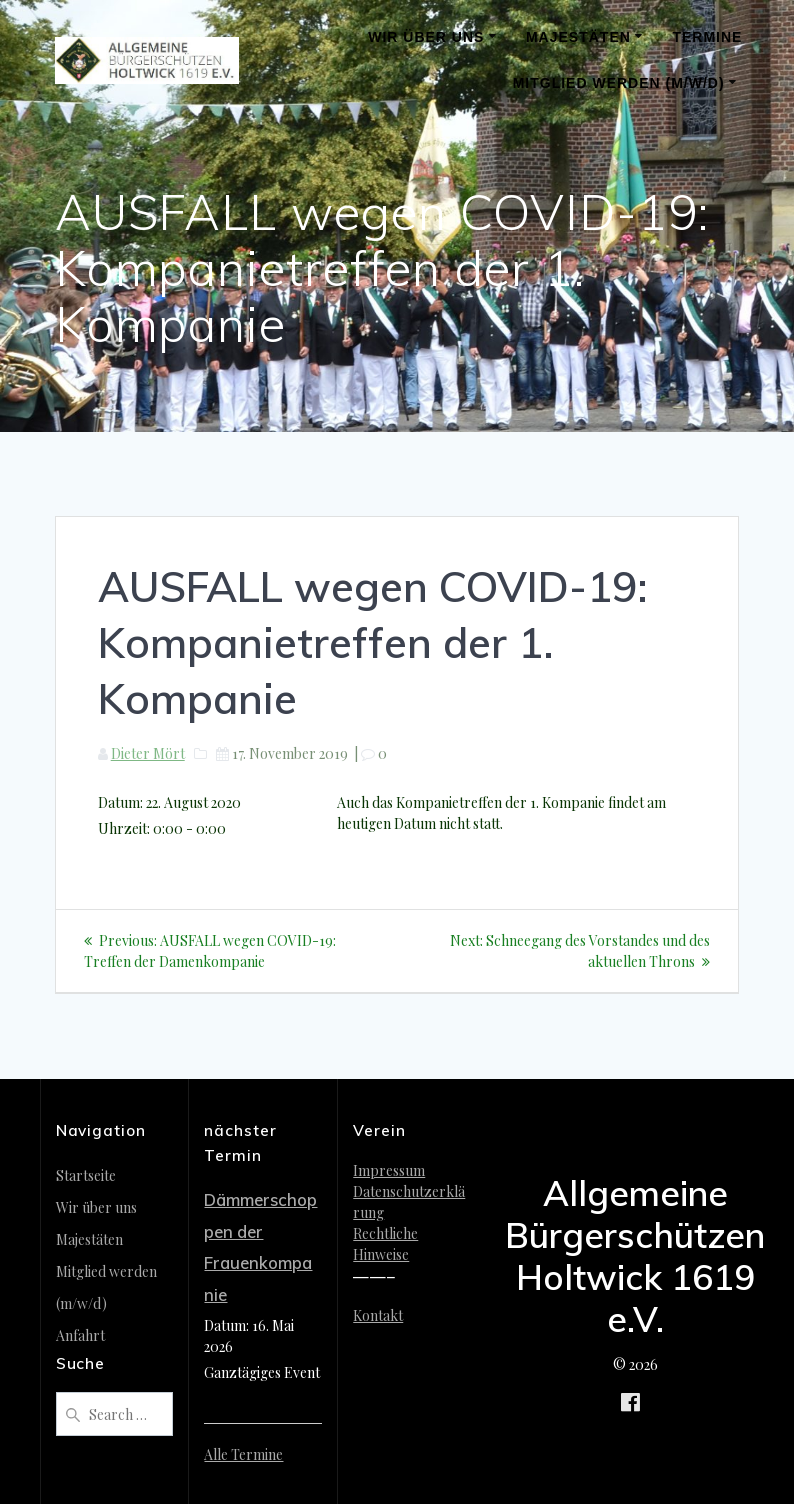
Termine (707, 37)
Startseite (86, 1175)
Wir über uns (426, 37)
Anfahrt (80, 1335)
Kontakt (378, 1315)
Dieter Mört (148, 753)
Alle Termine (243, 1454)
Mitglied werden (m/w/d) (619, 83)
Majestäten (578, 37)
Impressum (389, 1170)
